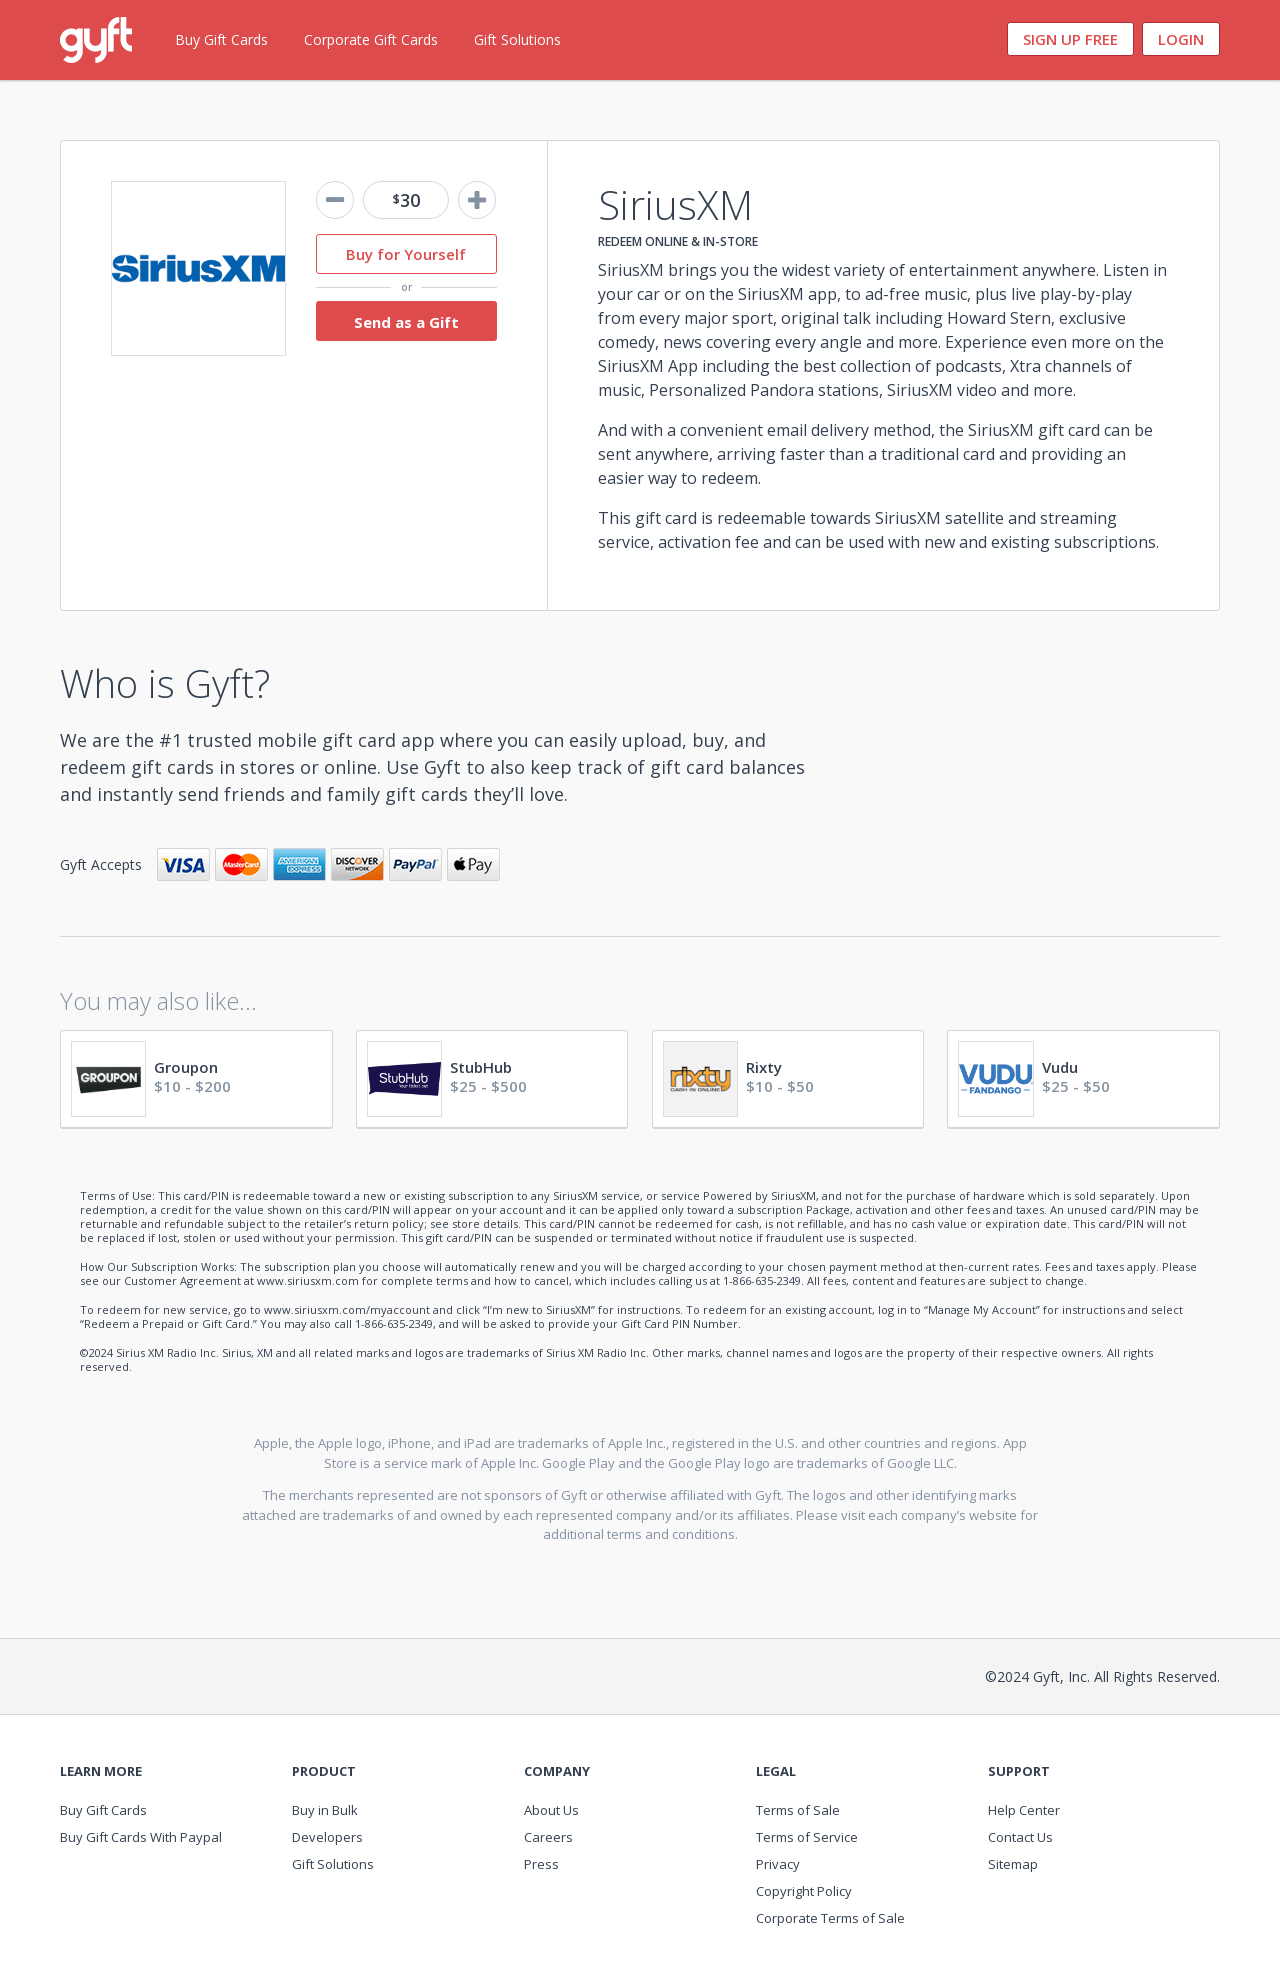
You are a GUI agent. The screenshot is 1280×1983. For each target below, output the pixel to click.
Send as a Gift (406, 322)
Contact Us (1020, 1837)
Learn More (101, 1771)
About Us (551, 1810)
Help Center (1024, 1810)
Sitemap (1013, 1864)
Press (541, 1864)
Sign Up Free (1070, 39)
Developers (327, 1837)
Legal (776, 1771)
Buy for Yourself (406, 254)
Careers (548, 1837)
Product (324, 1771)
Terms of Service (807, 1837)
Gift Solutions (517, 39)
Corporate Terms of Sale (830, 1918)
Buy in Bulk (325, 1810)
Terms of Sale (798, 1810)
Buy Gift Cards (221, 39)
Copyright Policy (804, 1891)
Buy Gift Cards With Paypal (141, 1837)
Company (557, 1771)
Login (1181, 39)
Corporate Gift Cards (371, 39)
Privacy (778, 1864)
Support (1019, 1771)
